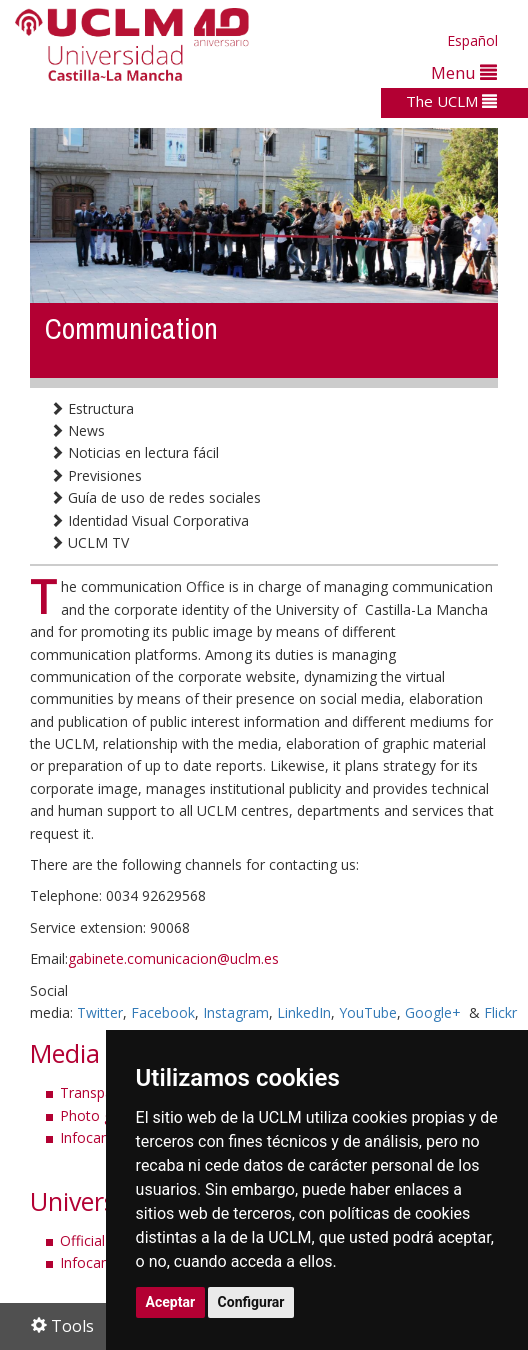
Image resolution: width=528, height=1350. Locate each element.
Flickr (500, 1012)
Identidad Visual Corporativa (149, 520)
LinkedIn (304, 1012)
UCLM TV (89, 542)
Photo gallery (103, 1115)
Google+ (433, 1012)
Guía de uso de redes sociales (155, 497)
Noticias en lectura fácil (134, 452)
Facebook (163, 1012)
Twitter (100, 1012)
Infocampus (98, 1137)
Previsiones (96, 475)
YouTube (368, 1012)
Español (472, 40)
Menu (464, 72)
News (77, 430)
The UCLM (451, 101)
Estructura (92, 408)
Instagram (236, 1012)
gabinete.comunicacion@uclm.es (173, 958)
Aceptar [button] (171, 1302)
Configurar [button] (251, 1302)
